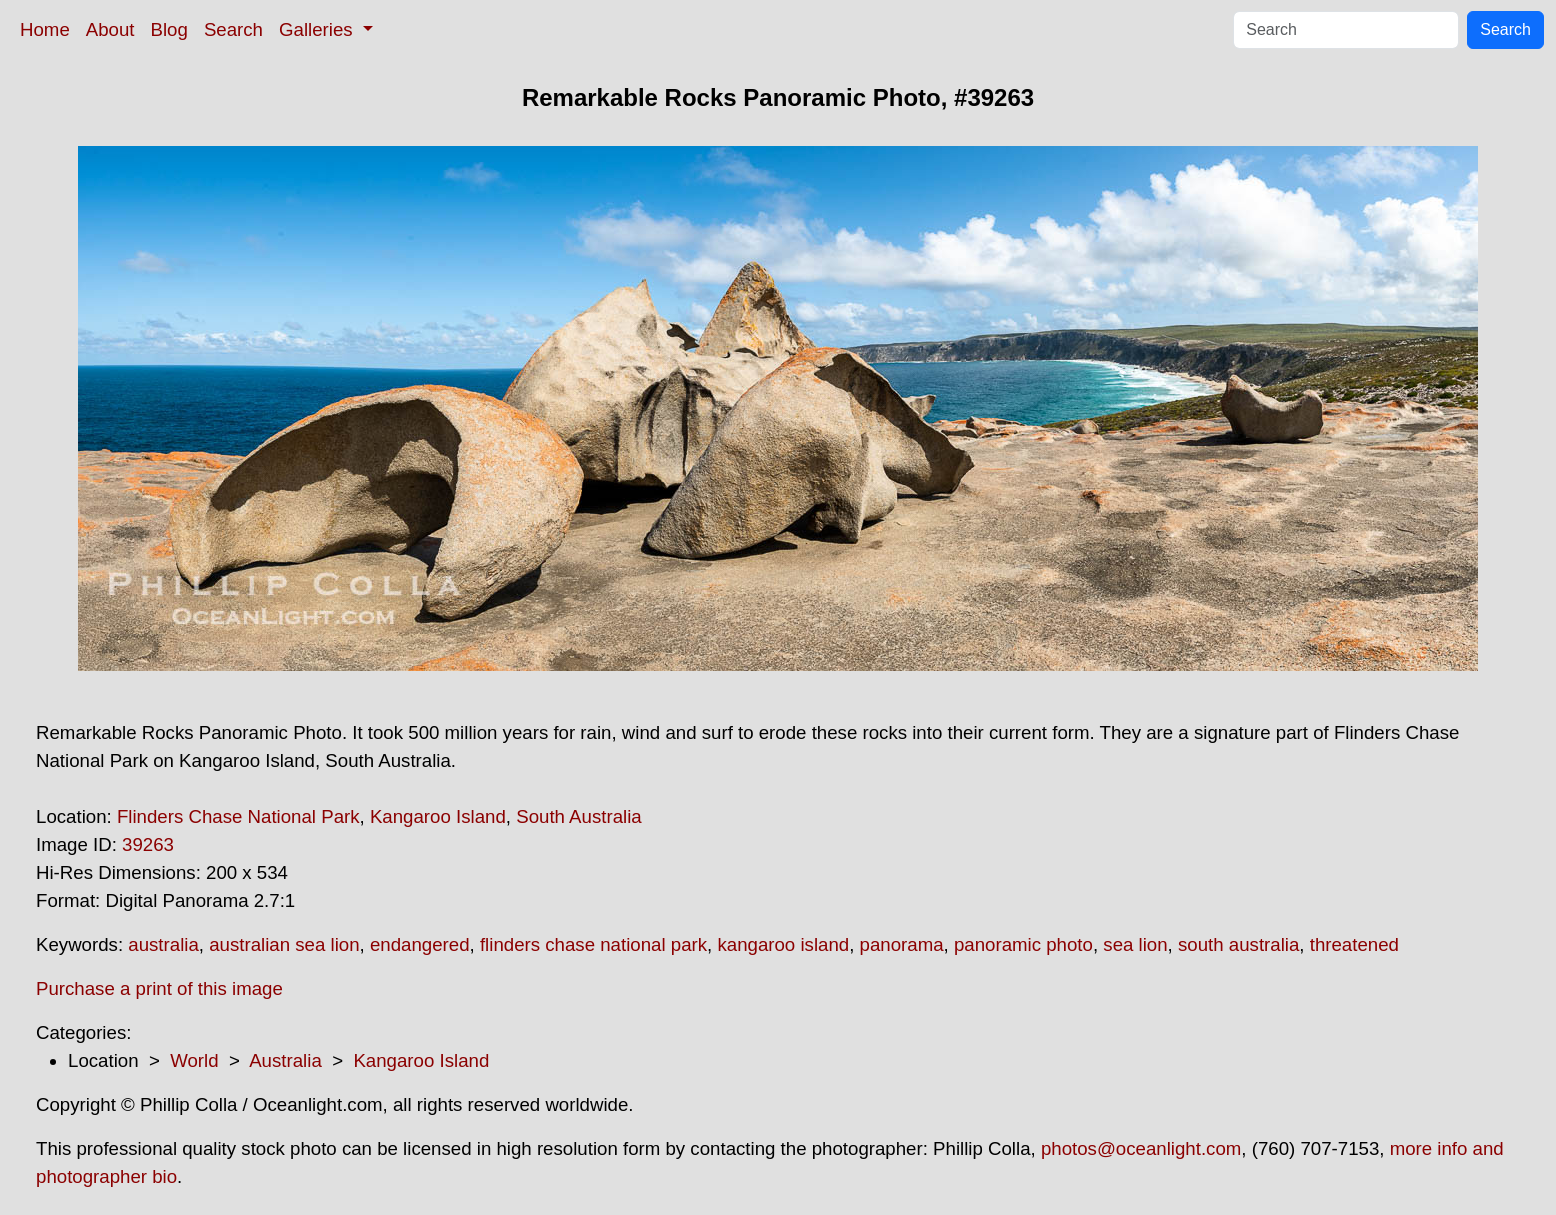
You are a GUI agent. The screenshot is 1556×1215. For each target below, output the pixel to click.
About (110, 29)
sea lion (1135, 944)
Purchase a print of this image (159, 988)
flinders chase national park (593, 944)
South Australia (579, 816)
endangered (420, 944)
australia (163, 944)
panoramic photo (1023, 944)
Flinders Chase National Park (238, 816)
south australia (1238, 944)
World (194, 1060)
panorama (902, 944)
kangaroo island (783, 944)
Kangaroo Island (438, 816)
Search (233, 29)
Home (45, 29)
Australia (285, 1060)
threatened (1354, 944)
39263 (148, 844)
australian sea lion (284, 944)
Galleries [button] (318, 29)
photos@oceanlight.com (1141, 1148)
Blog (169, 29)
